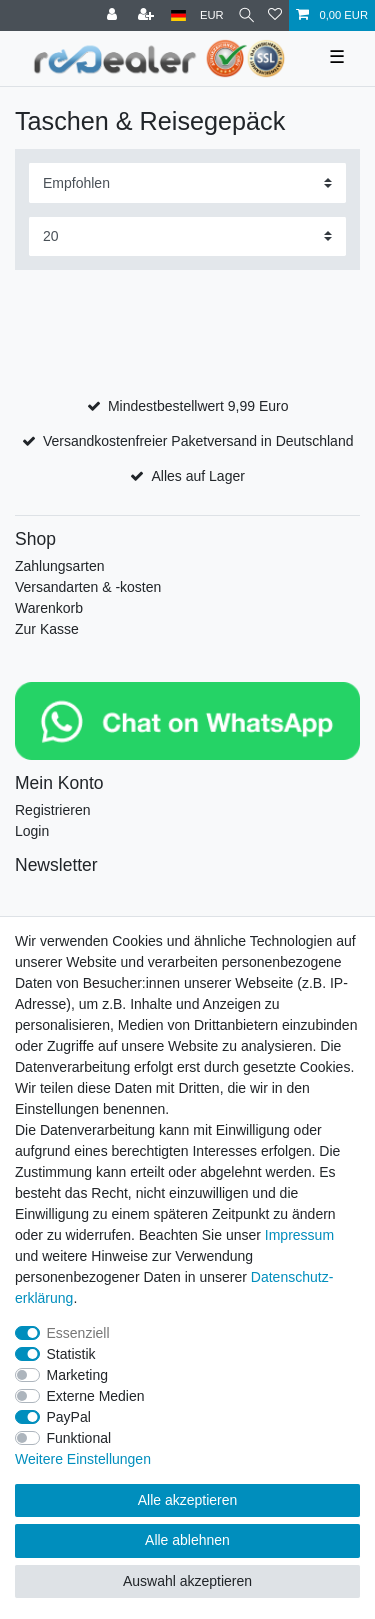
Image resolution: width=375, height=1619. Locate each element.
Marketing (77, 1375)
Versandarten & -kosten (88, 587)
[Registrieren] (148, 15)
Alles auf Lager (197, 476)
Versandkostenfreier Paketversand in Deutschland (198, 441)
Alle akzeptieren (188, 1500)
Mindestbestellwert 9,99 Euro (198, 406)
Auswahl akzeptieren (187, 1581)
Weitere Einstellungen (83, 1459)
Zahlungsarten (60, 566)
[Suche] (246, 15)
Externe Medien (96, 1396)
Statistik (71, 1354)
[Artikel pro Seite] (187, 236)
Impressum (299, 1235)
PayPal (69, 1417)
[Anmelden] (114, 15)
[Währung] (212, 15)
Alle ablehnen (187, 1540)
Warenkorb (49, 608)
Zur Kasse (47, 629)
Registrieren (52, 810)
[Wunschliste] (275, 15)
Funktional (79, 1438)
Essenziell (78, 1333)
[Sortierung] (187, 182)
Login (32, 831)
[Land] (178, 15)
